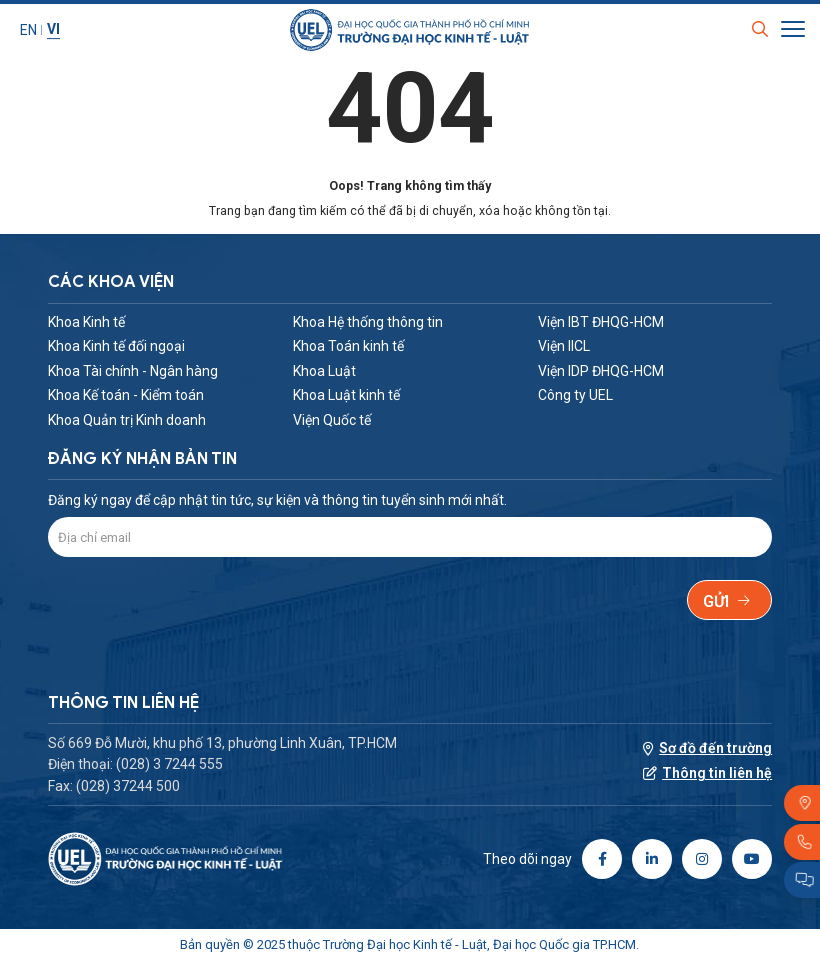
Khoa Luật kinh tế (346, 395)
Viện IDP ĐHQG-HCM (601, 371)
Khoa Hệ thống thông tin (368, 322)
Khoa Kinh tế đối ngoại (116, 346)
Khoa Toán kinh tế (348, 346)
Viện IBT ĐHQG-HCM (601, 322)
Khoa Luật (324, 371)
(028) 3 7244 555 (169, 764)
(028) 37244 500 (128, 786)
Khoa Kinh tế (86, 322)
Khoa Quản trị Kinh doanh (127, 420)
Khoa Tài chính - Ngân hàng (133, 371)
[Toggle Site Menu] (793, 31)
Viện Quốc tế (332, 420)
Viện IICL (564, 346)
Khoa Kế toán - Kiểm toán (126, 395)
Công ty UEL (575, 395)
